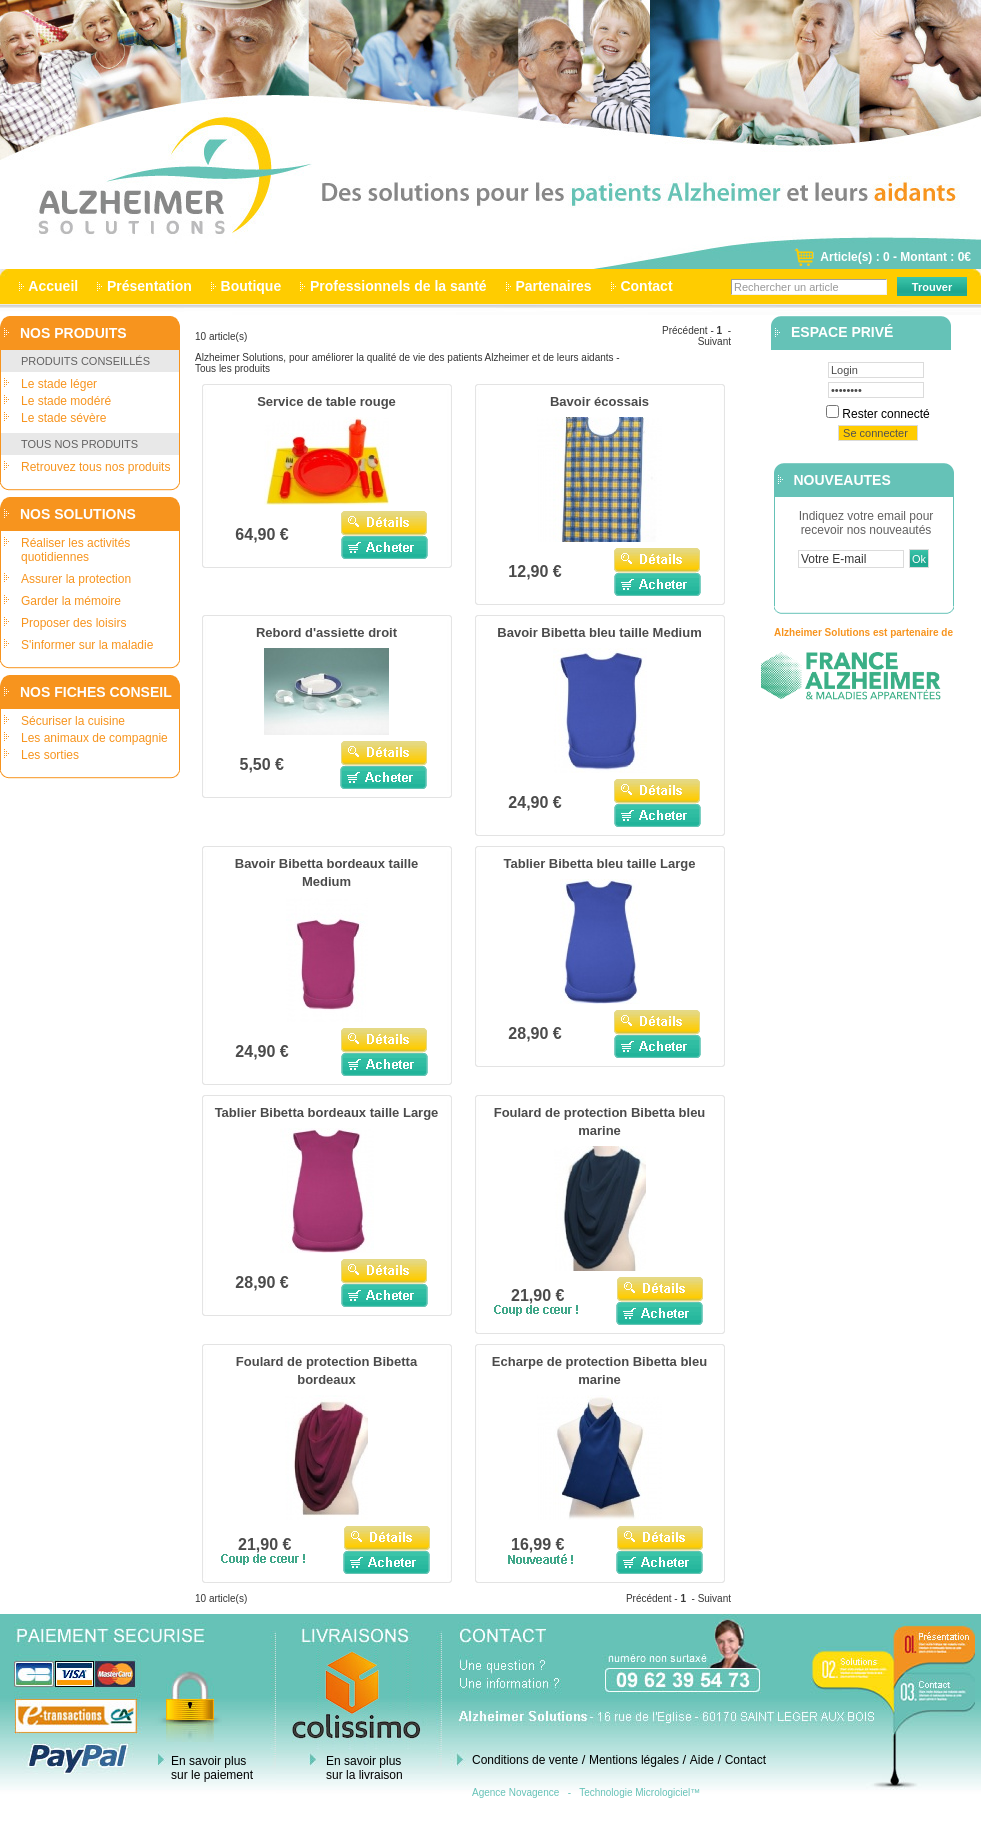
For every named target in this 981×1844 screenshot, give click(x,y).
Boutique (251, 286)
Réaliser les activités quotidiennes (75, 550)
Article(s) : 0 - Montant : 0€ (895, 257)
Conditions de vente (525, 1760)
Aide (702, 1760)
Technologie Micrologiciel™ (639, 1792)
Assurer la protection (76, 579)
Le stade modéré (66, 401)
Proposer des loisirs (73, 623)
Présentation (149, 286)
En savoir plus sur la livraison (364, 1768)
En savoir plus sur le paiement (212, 1768)
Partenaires (554, 286)
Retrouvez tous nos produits (95, 467)
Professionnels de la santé (398, 286)
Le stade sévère (63, 418)
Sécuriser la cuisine (73, 721)
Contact (647, 286)
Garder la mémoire (71, 601)
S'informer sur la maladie (87, 645)
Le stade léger (59, 384)
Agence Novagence (515, 1792)
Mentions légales (634, 1760)
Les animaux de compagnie (94, 738)
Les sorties (50, 755)
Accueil (53, 286)
